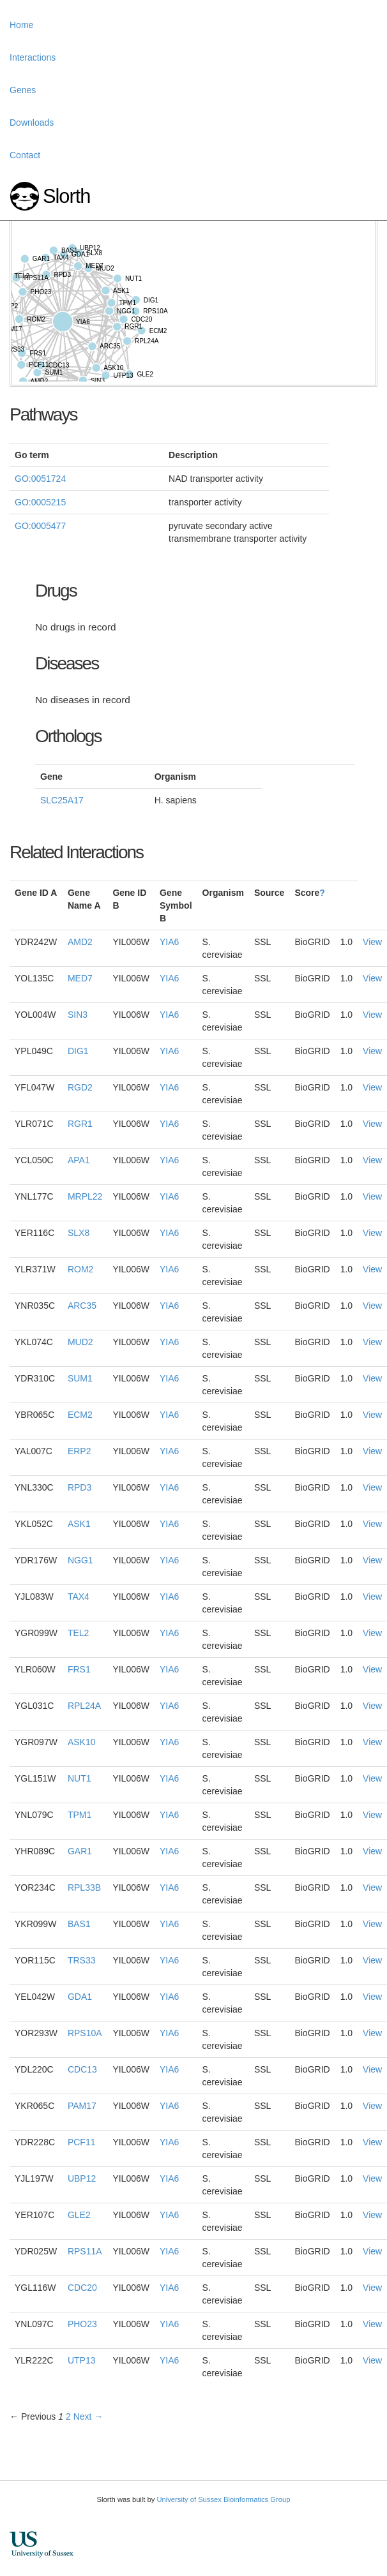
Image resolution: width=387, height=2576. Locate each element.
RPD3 (79, 1487)
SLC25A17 (62, 800)
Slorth (66, 196)
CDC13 (82, 2069)
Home (21, 25)
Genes (23, 90)
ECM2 (80, 1415)
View (372, 942)
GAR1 (80, 1851)
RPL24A (84, 1706)
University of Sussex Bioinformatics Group (223, 2499)
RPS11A (85, 2251)
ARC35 (82, 1305)
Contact (25, 155)
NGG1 (80, 1560)
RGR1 (80, 1124)
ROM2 (80, 1269)
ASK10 (82, 1742)
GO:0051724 (40, 478)
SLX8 (78, 1233)
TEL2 (78, 1633)
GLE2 (79, 2215)
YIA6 (169, 942)
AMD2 (80, 942)
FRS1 (79, 1669)
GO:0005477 (40, 526)
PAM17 (82, 2106)
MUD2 (80, 1342)
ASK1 (79, 1524)
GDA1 (80, 1997)
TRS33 (82, 1960)
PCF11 (82, 2142)
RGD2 (80, 1087)
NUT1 (79, 1778)
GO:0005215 (40, 502)
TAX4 (78, 1596)
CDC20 (82, 2287)
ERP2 (79, 1451)
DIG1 (78, 1051)
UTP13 (82, 2360)
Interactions (33, 57)
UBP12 (82, 2178)
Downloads (32, 122)
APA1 (79, 1160)
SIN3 (77, 1014)
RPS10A (85, 2033)
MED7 (80, 978)
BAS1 (79, 1924)
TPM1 (79, 1815)
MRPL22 (85, 1196)
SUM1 (80, 1378)
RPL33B (84, 1887)
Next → (88, 2416)
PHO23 (82, 2324)
